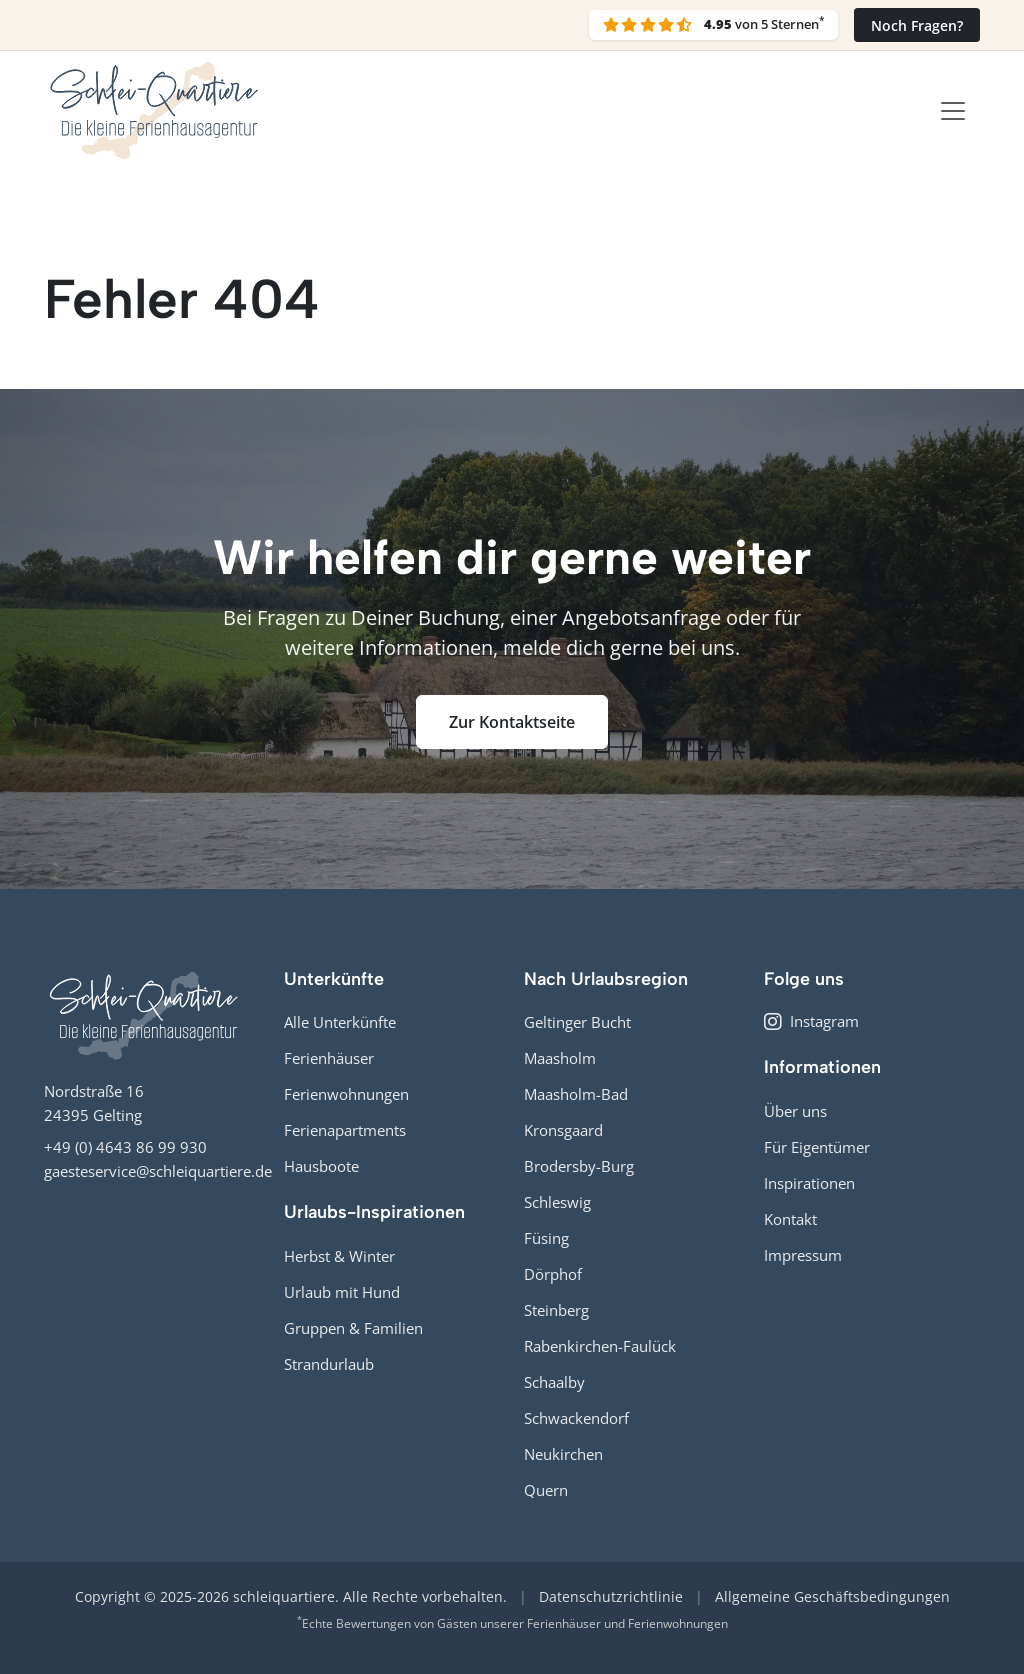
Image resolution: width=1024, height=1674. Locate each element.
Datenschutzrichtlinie (611, 1596)
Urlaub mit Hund (342, 1292)
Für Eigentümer (817, 1147)
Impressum (803, 1255)
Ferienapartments (345, 1130)
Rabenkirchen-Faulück (600, 1346)
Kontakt (790, 1219)
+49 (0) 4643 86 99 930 (125, 1147)
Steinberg (556, 1310)
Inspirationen (809, 1183)
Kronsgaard (563, 1130)
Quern (546, 1490)
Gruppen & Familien (353, 1328)
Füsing (546, 1238)
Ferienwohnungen (346, 1094)
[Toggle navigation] (953, 111)
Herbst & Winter (339, 1256)
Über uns (795, 1111)
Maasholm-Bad (576, 1094)
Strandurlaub (329, 1364)
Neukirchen (563, 1454)
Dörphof (553, 1274)
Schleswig (557, 1202)
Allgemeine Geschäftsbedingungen (832, 1596)
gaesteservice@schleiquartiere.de (158, 1171)
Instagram (811, 1021)
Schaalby (554, 1382)
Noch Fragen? (917, 25)
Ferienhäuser (329, 1058)
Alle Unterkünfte (340, 1022)
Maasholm (560, 1058)
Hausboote (321, 1166)
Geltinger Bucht (577, 1022)
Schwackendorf (576, 1418)
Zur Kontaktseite (512, 722)
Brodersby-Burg (579, 1166)
